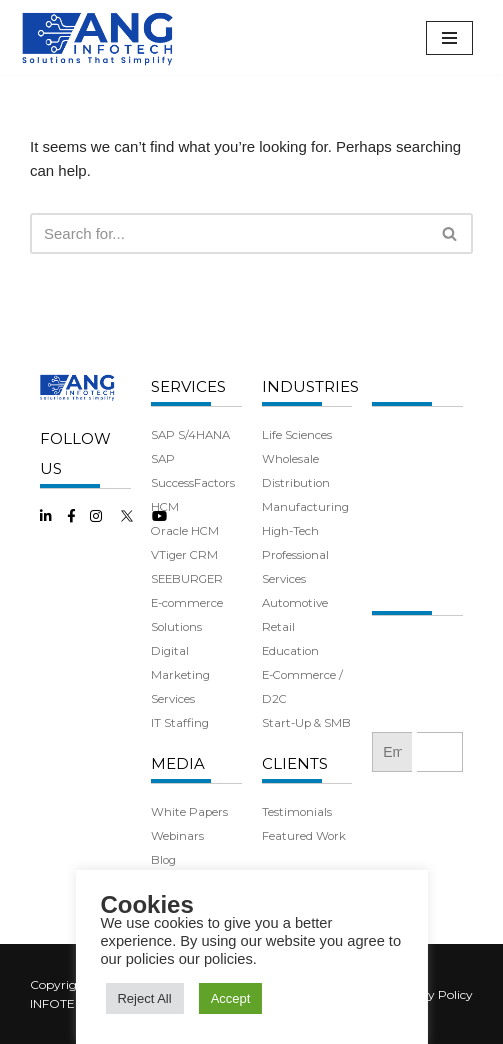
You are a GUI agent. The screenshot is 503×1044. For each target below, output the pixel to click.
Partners (397, 507)
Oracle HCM (185, 531)
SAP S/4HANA (190, 435)
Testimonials (297, 812)
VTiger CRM (184, 555)
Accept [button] (231, 998)
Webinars (177, 836)
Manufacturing (305, 507)
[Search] (229, 233)
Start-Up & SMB (306, 723)
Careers (393, 555)
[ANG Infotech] (100, 37)
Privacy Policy (432, 994)
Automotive (295, 603)
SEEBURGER (187, 579)
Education (290, 651)
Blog (163, 860)
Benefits (395, 531)
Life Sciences (297, 435)
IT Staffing (180, 723)
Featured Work (304, 836)
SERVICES (188, 386)
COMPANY (412, 386)
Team (388, 483)
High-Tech (290, 531)
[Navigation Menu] (449, 38)
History (391, 459)
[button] (449, 233)
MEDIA (178, 763)
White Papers (189, 812)
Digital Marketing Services (180, 675)
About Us (397, 435)
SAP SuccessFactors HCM (193, 483)
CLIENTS (295, 763)
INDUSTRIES (310, 386)
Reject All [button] (144, 998)
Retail (278, 627)
